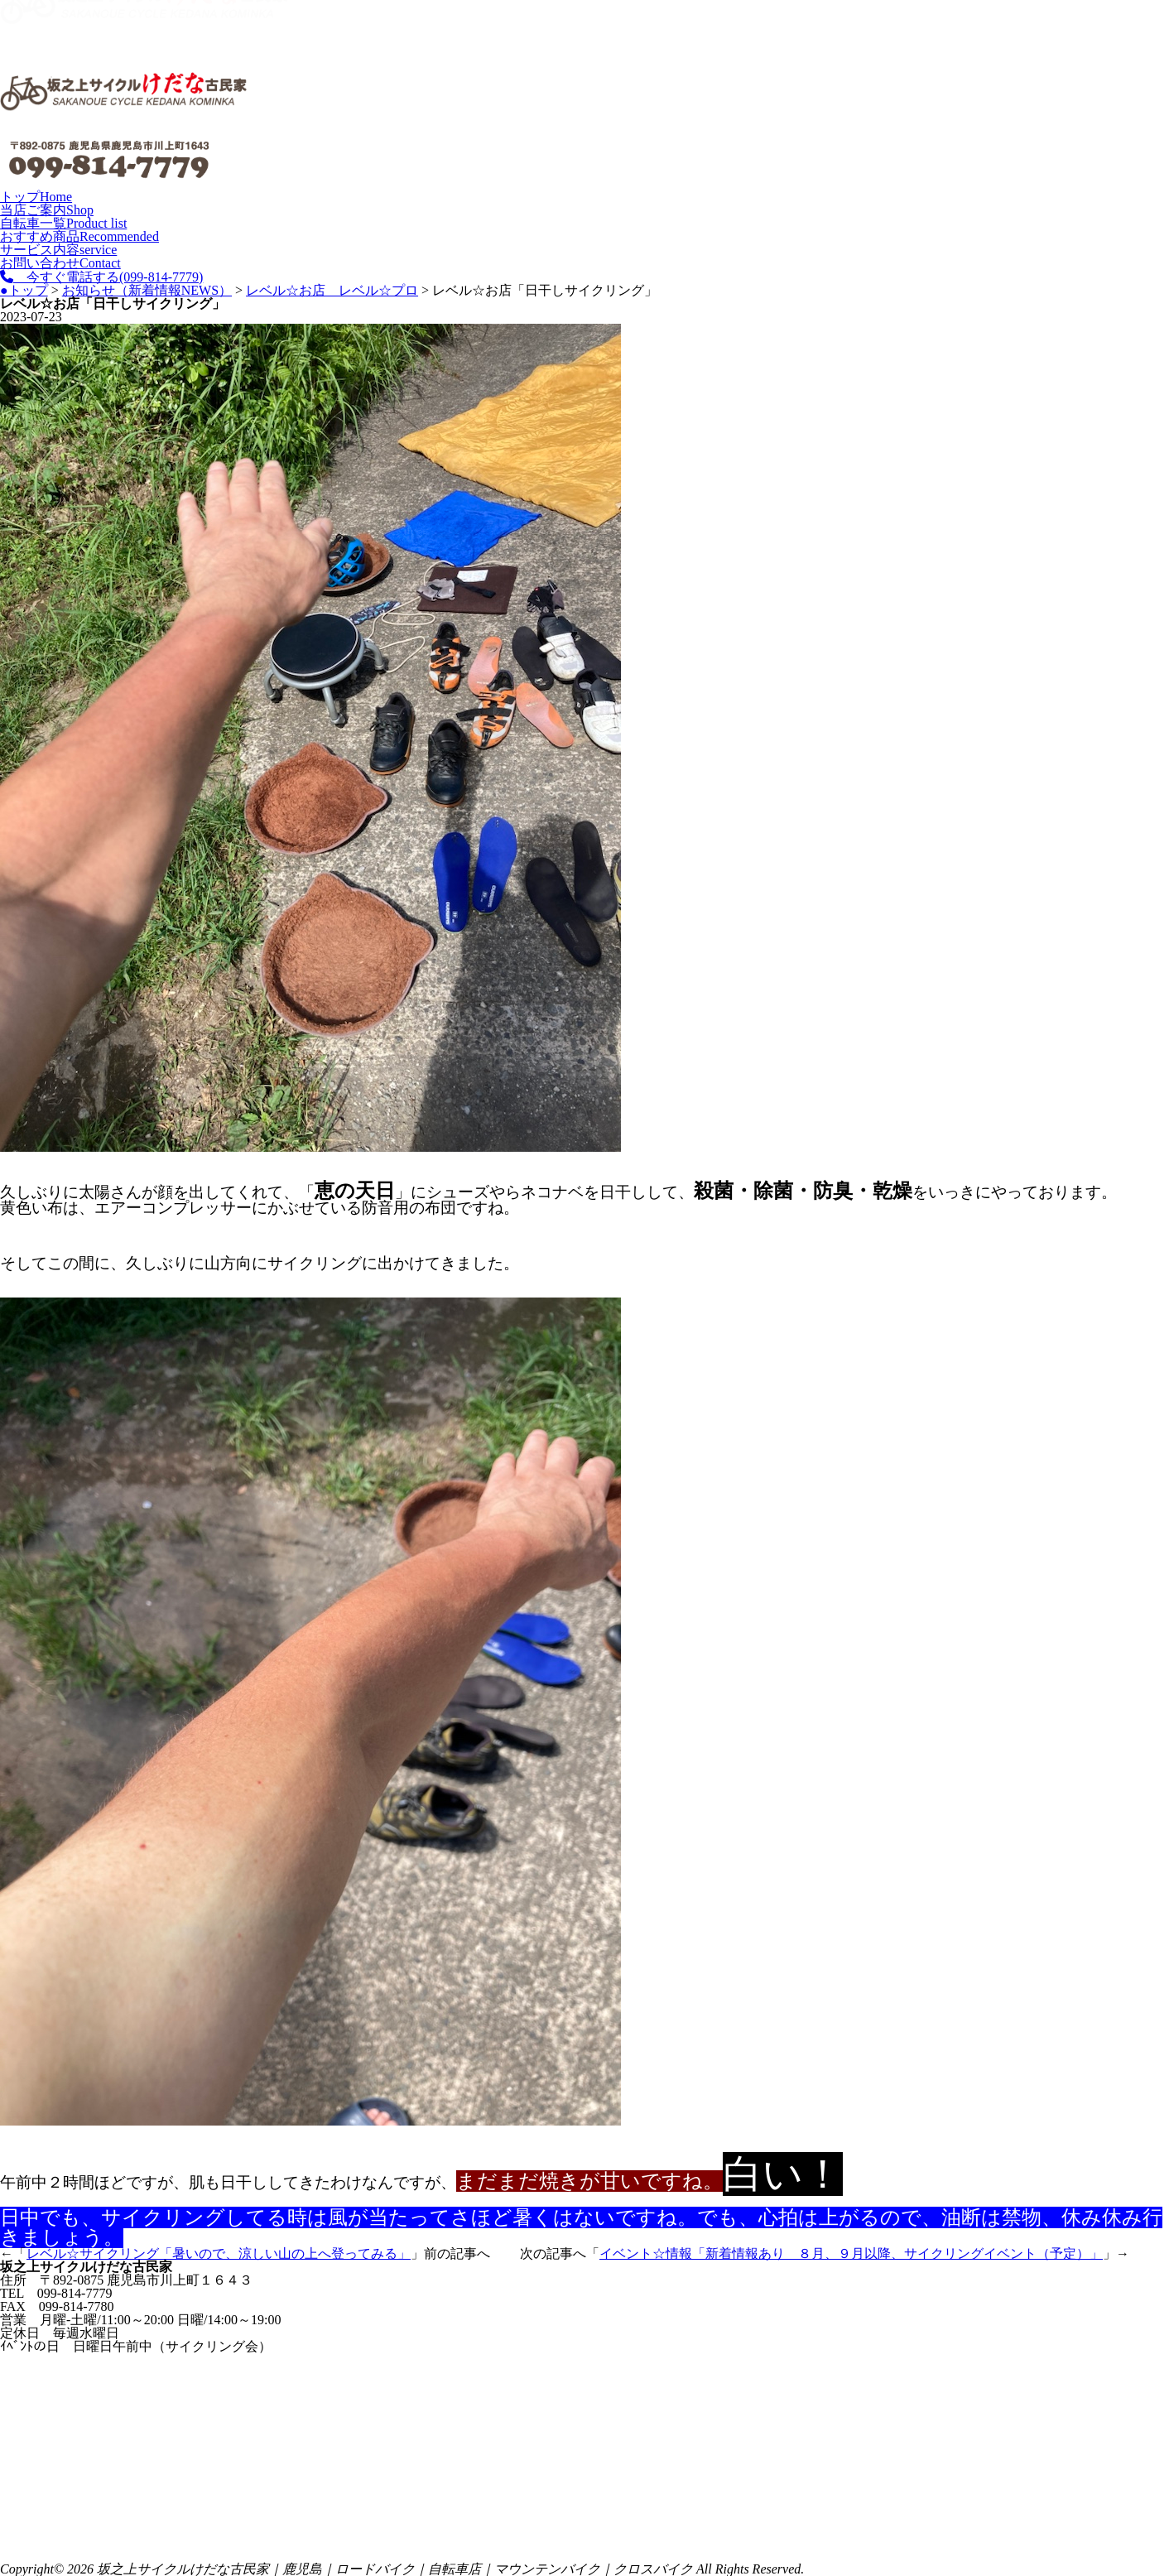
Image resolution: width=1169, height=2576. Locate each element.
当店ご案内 (47, 210)
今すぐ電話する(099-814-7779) (101, 277)
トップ (36, 197)
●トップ (24, 290)
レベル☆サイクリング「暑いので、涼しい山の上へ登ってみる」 (218, 2253)
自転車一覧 (63, 223)
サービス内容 (58, 250)
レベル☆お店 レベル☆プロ (332, 290)
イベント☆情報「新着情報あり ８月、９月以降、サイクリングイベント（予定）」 (851, 2253)
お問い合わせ (60, 263)
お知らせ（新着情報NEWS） (147, 290)
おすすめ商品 (79, 236)
